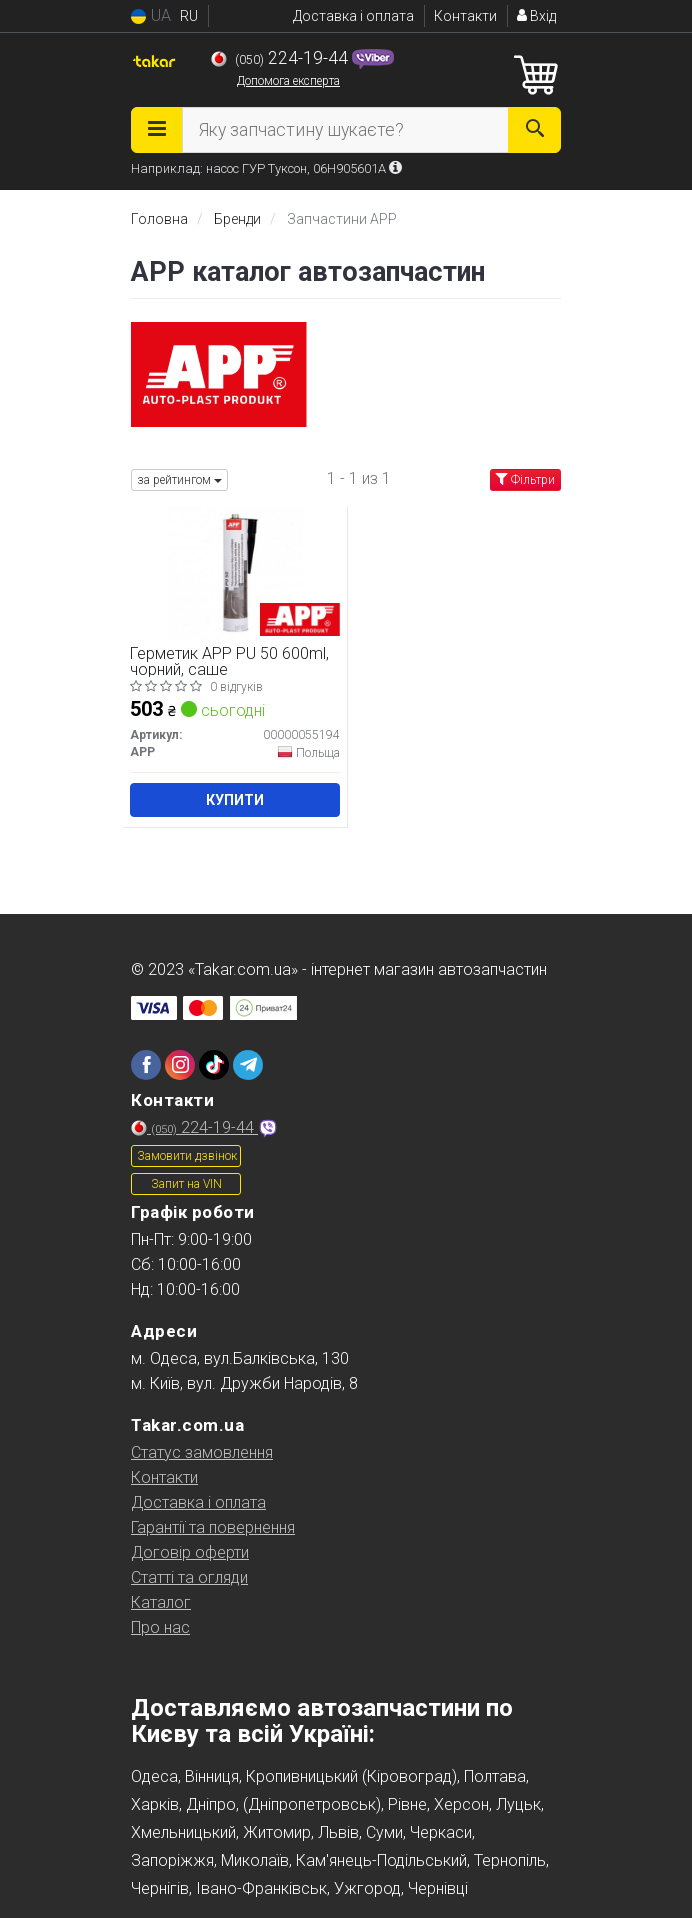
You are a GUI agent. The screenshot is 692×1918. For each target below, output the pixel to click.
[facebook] (146, 1065)
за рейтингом (179, 480)
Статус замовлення (202, 1452)
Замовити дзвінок (187, 1156)
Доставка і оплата (353, 16)
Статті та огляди (189, 1577)
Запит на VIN (186, 1184)
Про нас (160, 1627)
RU (189, 16)
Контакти (465, 16)
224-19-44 (281, 58)
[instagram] (180, 1065)
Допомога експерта (288, 81)
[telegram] (248, 1065)
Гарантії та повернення (213, 1527)
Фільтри (525, 480)
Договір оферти (190, 1552)
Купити (235, 800)
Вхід (536, 16)
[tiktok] (214, 1065)
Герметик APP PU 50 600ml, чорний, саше (229, 661)
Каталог (161, 1602)
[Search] (534, 130)
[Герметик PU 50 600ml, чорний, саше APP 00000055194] (235, 573)
